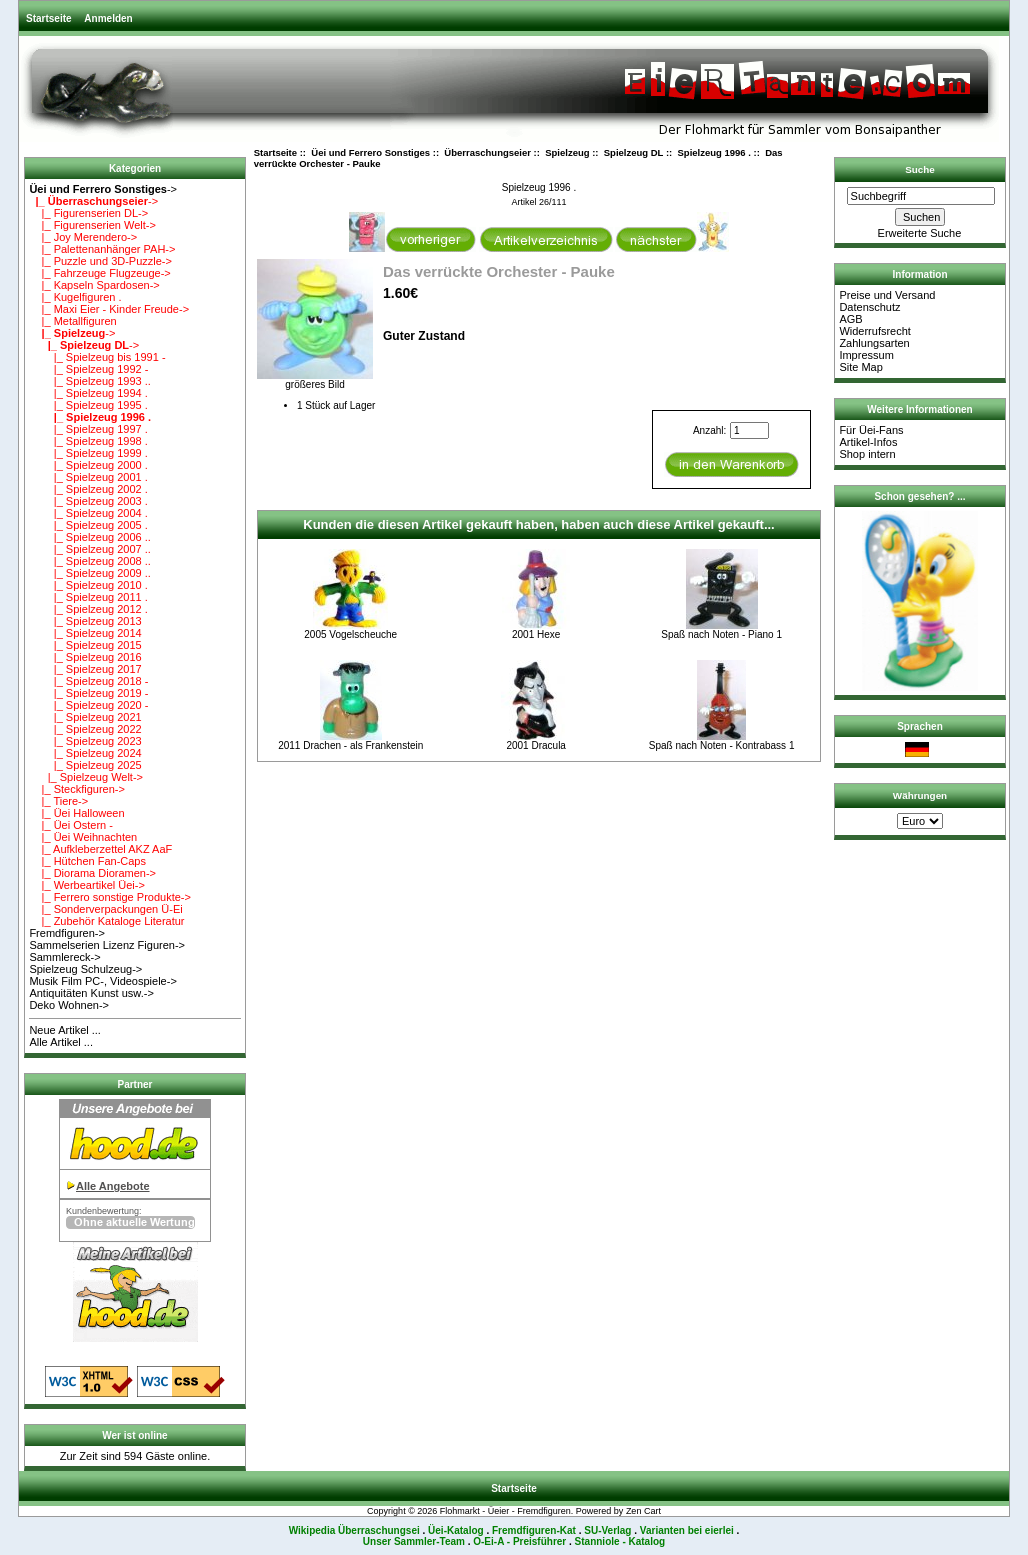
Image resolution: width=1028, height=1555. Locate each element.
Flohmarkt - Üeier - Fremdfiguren (505, 1511)
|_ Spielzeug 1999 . (88, 453)
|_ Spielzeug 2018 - (88, 681)
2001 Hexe (536, 634)
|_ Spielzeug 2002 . (88, 489)
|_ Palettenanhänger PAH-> (102, 249)
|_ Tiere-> (58, 801)
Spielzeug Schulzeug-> (85, 969)
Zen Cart (643, 1511)
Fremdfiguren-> (67, 933)
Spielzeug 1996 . (714, 152)
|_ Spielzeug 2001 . (88, 477)
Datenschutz (869, 307)
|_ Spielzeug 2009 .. (90, 573)
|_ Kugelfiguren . (75, 297)
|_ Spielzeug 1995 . (88, 405)
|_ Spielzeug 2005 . (88, 525)
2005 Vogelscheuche (350, 634)
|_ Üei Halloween (76, 813)
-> (103, 189)
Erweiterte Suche (920, 233)
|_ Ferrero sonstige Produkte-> (110, 897)
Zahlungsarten (874, 343)
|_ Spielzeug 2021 (85, 717)
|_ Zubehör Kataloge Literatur (106, 921)
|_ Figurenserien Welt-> (92, 225)
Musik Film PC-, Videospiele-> (102, 981)
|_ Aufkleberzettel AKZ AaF (100, 849)
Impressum (866, 355)
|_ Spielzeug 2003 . (88, 501)
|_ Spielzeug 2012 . (88, 609)
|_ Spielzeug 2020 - (88, 705)
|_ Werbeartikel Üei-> (86, 885)
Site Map (860, 367)
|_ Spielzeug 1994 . (88, 393)
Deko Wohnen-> (69, 1005)
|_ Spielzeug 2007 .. (90, 549)
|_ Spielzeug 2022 (85, 729)
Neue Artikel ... (65, 1030)
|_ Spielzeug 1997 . (88, 429)
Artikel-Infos (868, 442)
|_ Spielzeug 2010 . (88, 585)
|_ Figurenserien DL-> (88, 213)
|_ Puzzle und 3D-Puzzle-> (100, 261)
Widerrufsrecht (875, 331)
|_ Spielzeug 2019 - (88, 693)
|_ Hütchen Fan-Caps (87, 861)
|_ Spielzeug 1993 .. (90, 381)
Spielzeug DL (633, 152)
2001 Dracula (535, 745)
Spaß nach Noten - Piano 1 (721, 634)
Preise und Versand (887, 295)
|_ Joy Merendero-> (83, 237)
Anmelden (108, 18)
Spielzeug (567, 152)
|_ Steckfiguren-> (77, 789)
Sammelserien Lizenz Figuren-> (107, 945)
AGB (850, 319)
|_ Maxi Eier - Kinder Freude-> (109, 309)
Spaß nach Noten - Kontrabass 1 (722, 745)
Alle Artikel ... (61, 1042)
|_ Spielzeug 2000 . (88, 465)
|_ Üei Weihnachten (83, 837)
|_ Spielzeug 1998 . (88, 441)
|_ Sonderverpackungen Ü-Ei (105, 909)
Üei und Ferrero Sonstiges (370, 152)
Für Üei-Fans (871, 430)
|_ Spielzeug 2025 (85, 765)
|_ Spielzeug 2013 (85, 621)
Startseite (49, 18)
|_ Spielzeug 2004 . (88, 513)
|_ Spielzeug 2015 (85, 645)
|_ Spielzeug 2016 (85, 657)
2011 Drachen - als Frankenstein (350, 745)
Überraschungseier (487, 152)
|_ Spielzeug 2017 (85, 669)
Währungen (920, 795)
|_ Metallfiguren (72, 321)
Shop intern (867, 454)
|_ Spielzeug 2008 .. (90, 561)
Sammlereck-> (64, 957)
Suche (920, 169)
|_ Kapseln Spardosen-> (94, 285)
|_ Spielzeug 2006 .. (90, 537)
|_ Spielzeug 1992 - (88, 369)
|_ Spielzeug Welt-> (86, 777)
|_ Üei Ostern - (71, 825)
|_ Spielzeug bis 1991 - (97, 357)
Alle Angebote (113, 1186)
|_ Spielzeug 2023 (85, 741)
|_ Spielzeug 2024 (85, 753)
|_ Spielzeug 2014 (85, 633)
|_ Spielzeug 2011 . (88, 597)
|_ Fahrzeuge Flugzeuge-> (99, 273)
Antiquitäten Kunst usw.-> (91, 993)
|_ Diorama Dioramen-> (92, 873)
